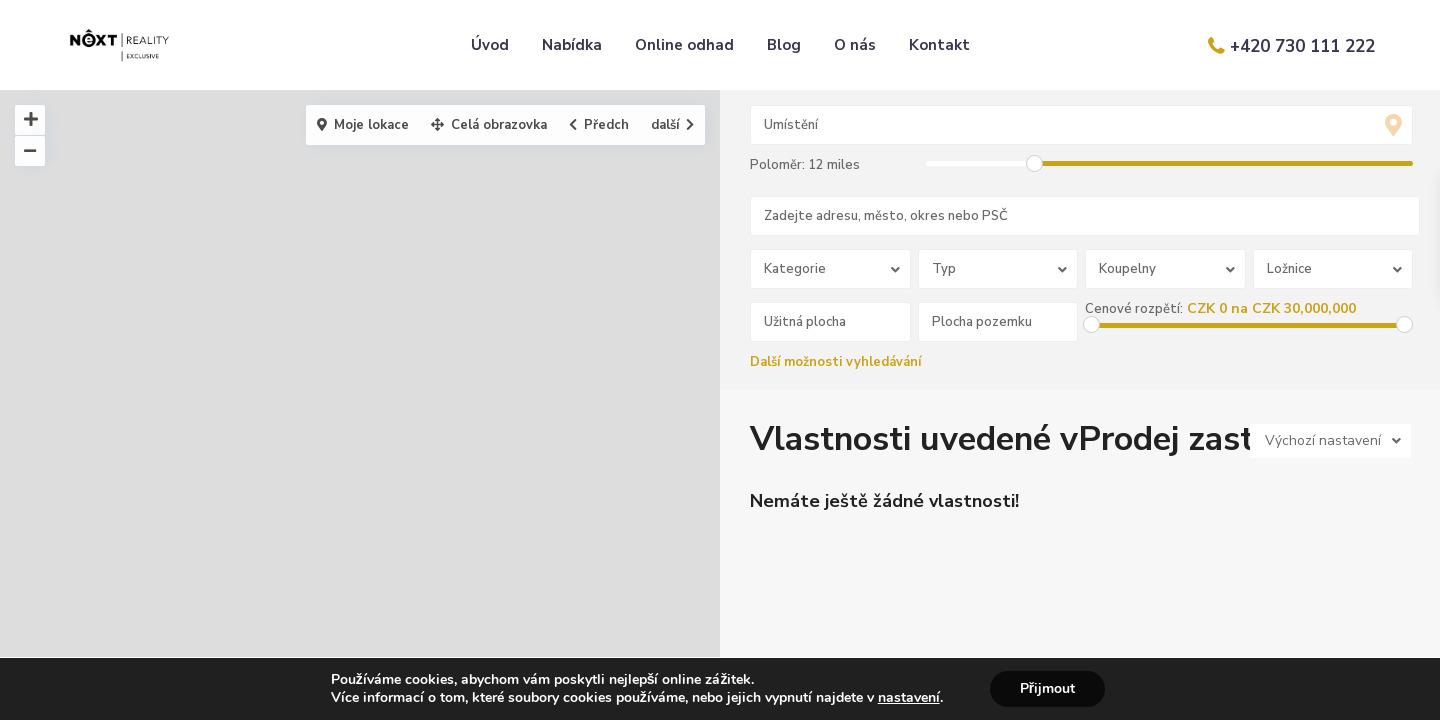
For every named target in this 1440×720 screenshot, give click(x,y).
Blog (784, 45)
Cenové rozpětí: (1134, 309)
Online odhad (684, 45)
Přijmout (1047, 688)
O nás (855, 45)
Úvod (490, 45)
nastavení (909, 698)
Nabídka (572, 45)
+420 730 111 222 (1302, 46)
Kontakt (939, 45)
